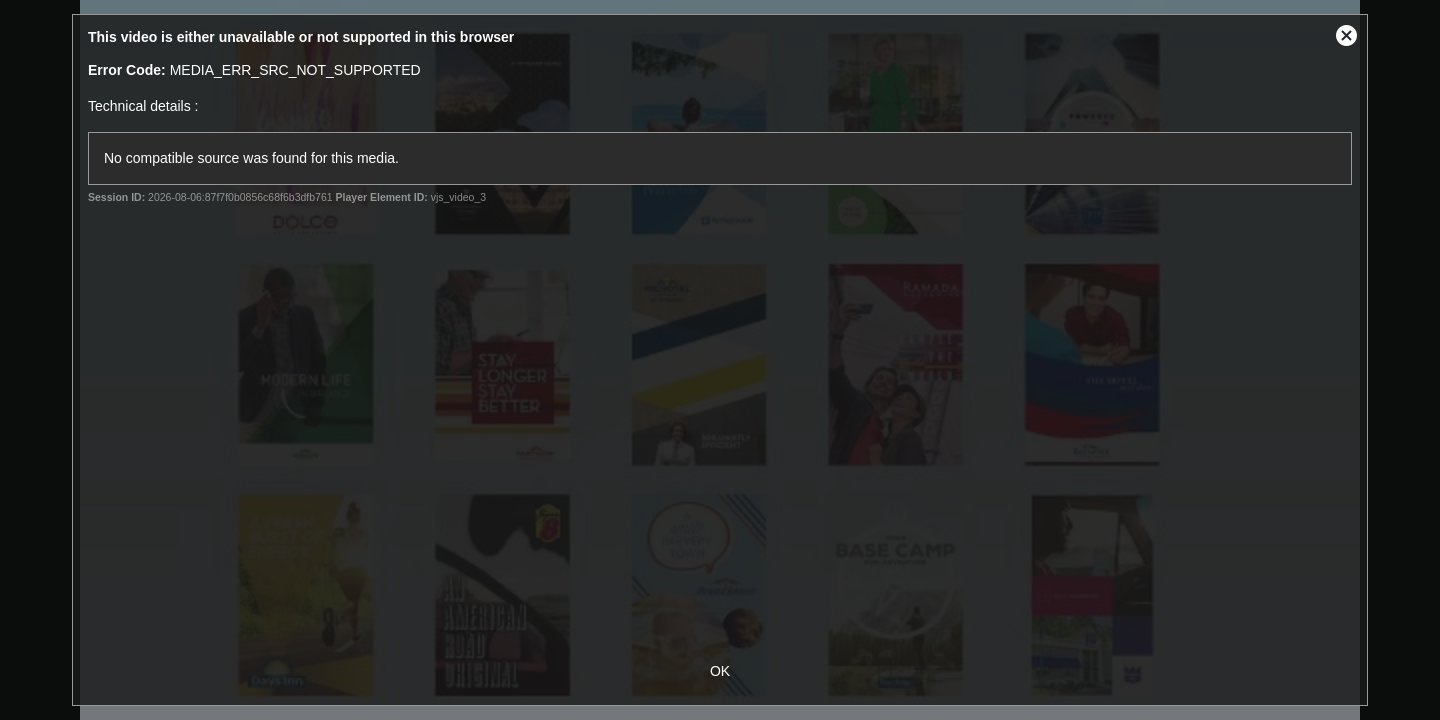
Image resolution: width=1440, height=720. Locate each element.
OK (720, 671)
